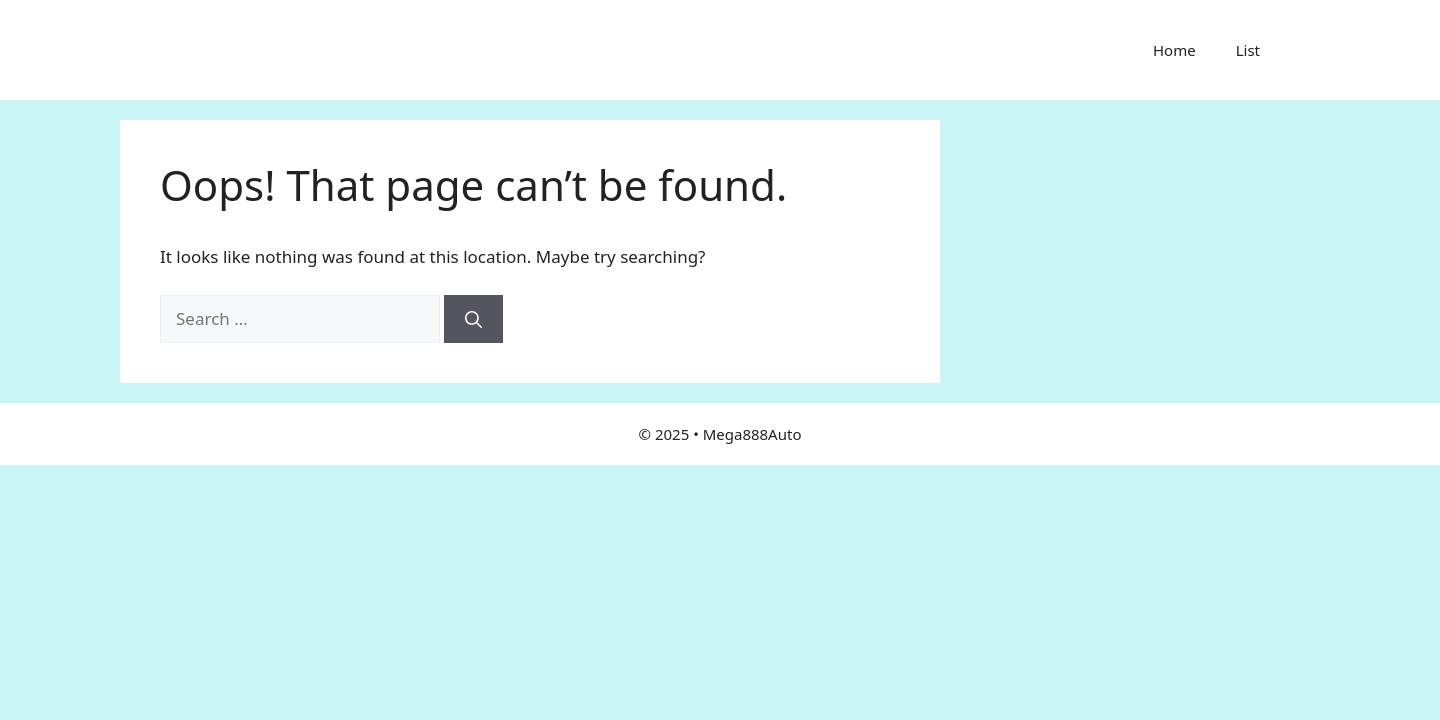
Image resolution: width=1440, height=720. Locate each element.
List (1248, 50)
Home (1174, 50)
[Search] (473, 319)
